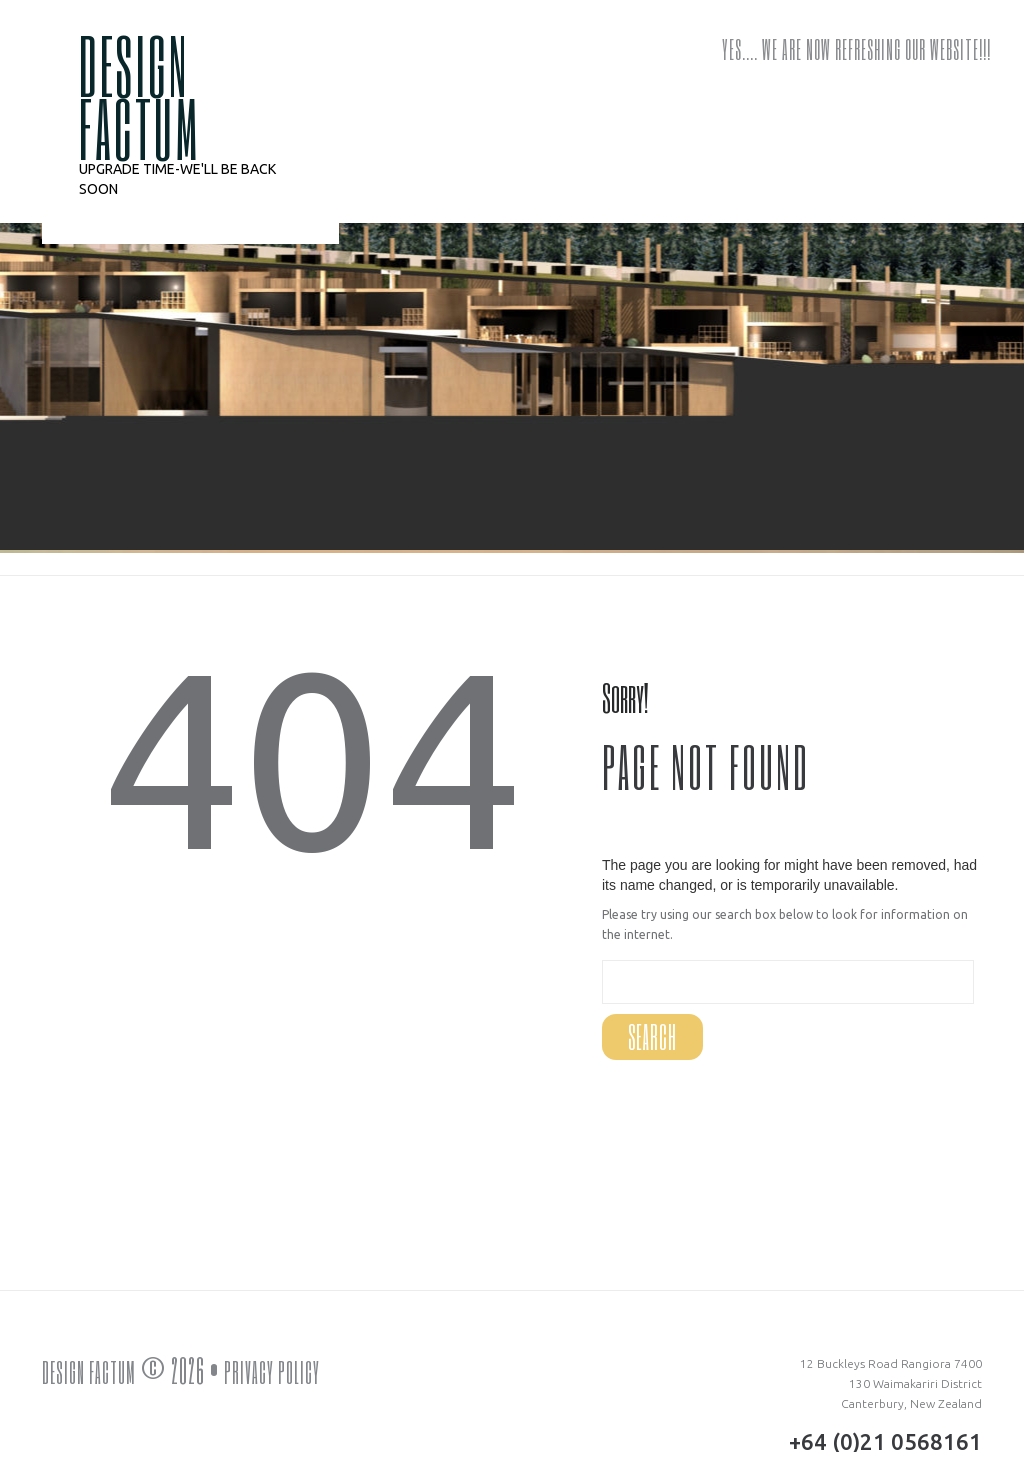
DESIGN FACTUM (140, 96)
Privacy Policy (291, 1370)
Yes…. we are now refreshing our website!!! (856, 49)
